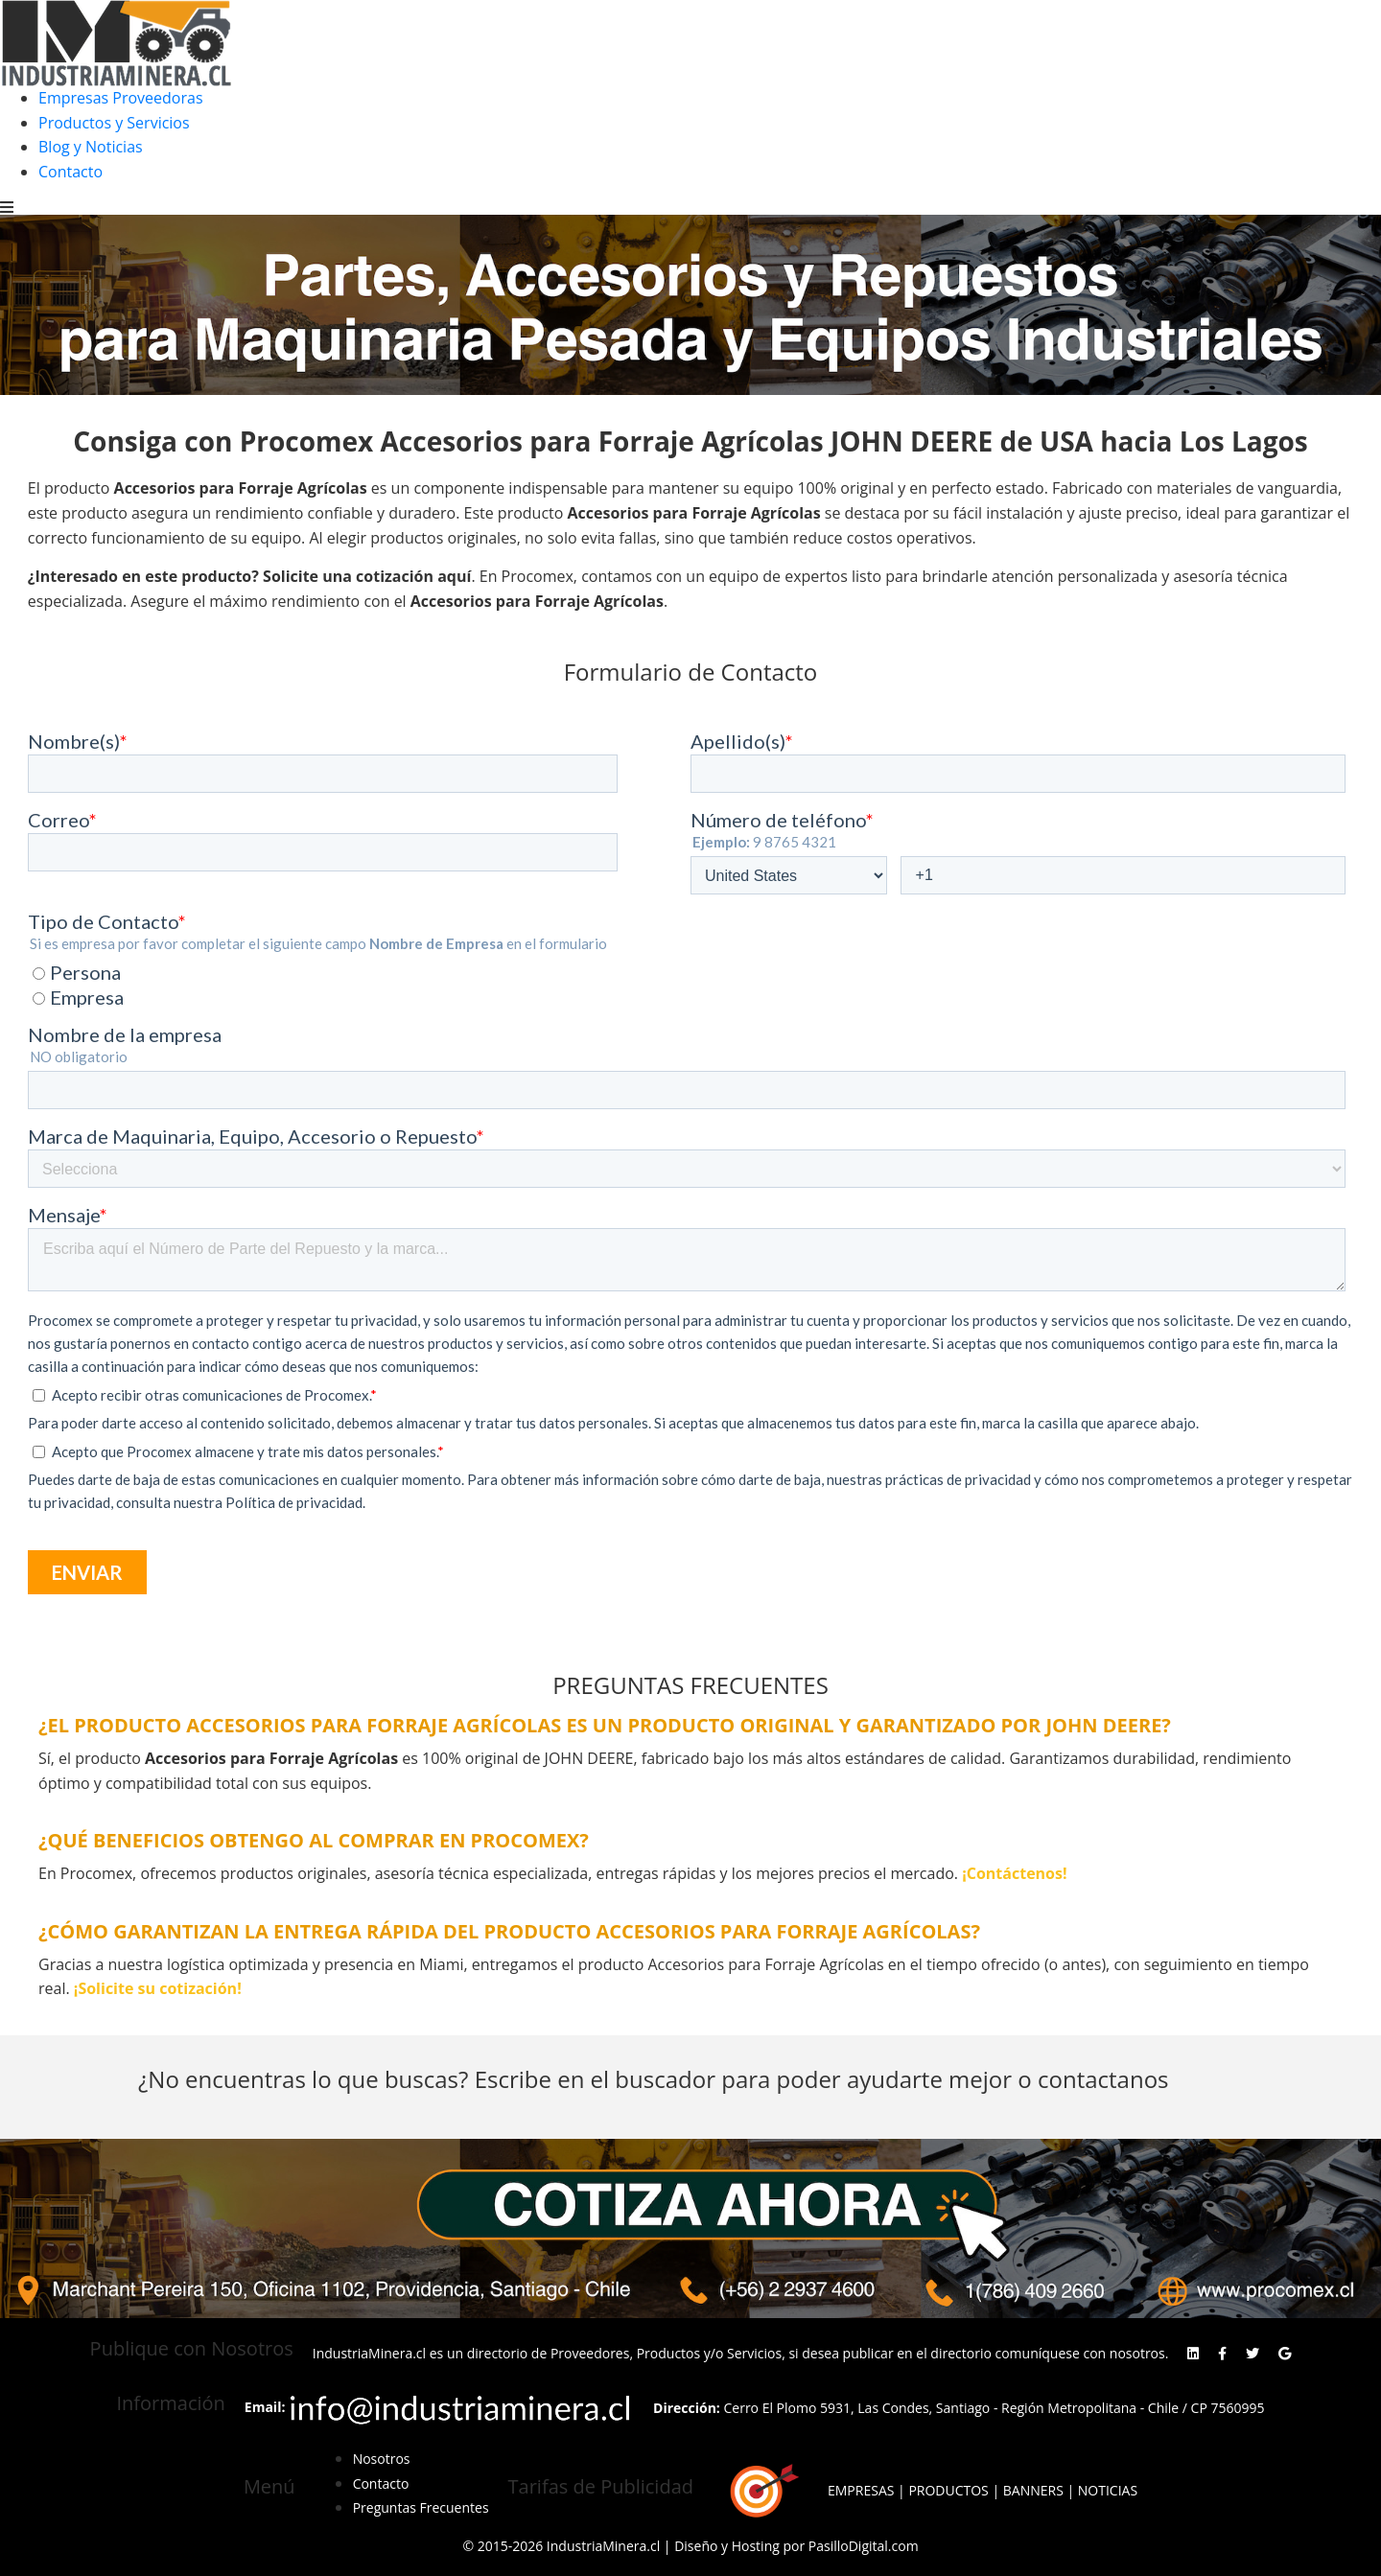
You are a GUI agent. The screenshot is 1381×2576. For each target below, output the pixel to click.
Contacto (70, 171)
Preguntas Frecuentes (421, 2507)
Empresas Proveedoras (120, 97)
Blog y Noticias (90, 146)
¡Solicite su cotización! (158, 1988)
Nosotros (381, 2458)
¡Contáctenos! (1014, 1873)
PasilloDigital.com (863, 2546)
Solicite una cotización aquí (367, 576)
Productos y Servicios (114, 122)
